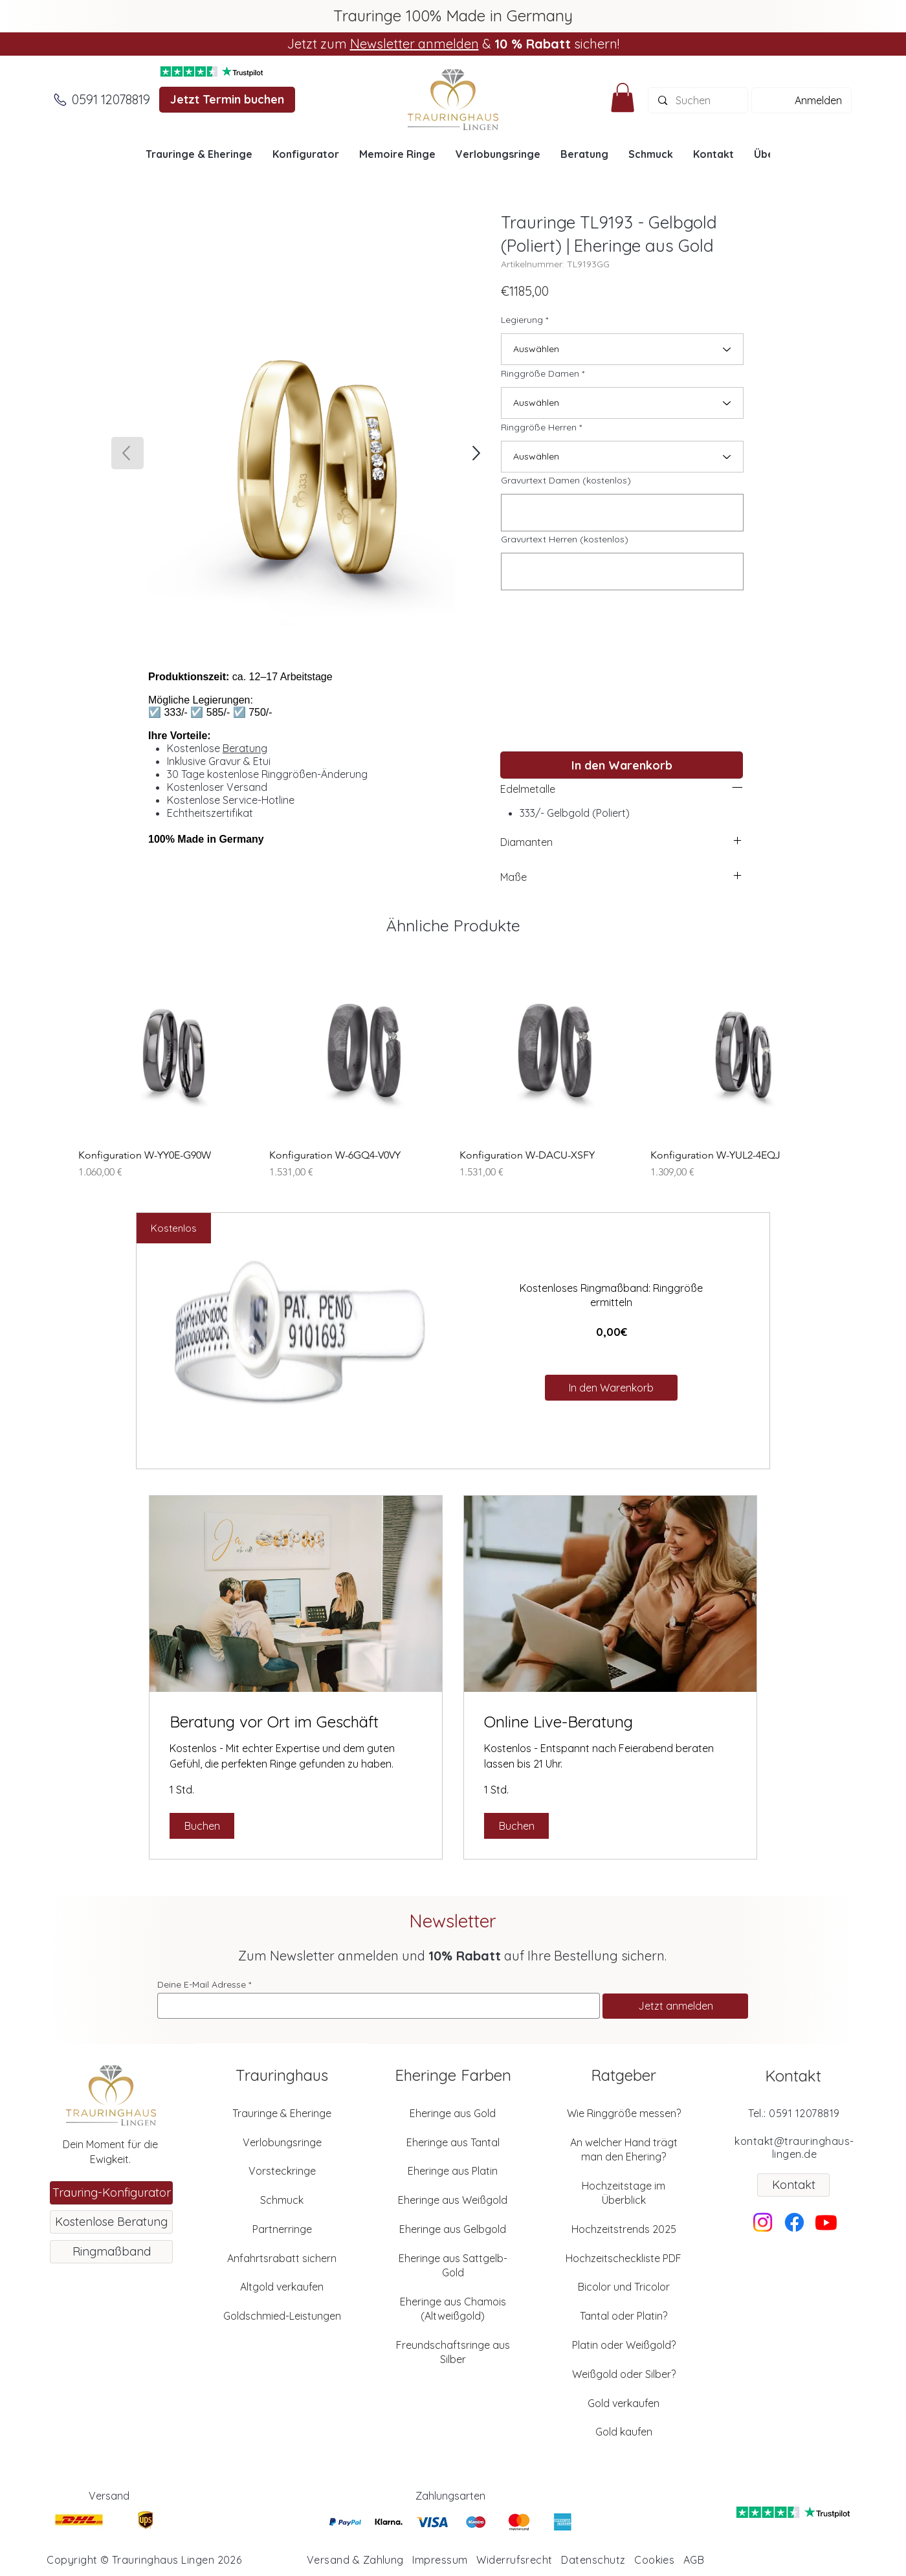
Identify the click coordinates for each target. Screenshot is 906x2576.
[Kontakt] (793, 2185)
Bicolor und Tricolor (624, 2286)
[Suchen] (698, 100)
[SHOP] (475, 453)
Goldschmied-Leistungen (282, 2315)
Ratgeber (623, 2075)
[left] (737, 787)
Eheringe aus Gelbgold (452, 2229)
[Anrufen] (60, 99)
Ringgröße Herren (539, 427)
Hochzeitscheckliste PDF (623, 2258)
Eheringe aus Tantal (453, 2142)
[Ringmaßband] (111, 2251)
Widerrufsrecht (514, 2559)
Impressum (439, 2559)
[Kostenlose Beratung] (111, 2222)
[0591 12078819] (111, 100)
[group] (453, 1070)
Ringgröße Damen (540, 373)
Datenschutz (593, 2559)
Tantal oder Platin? (623, 2315)
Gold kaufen (623, 2431)
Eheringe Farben (453, 2075)
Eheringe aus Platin (453, 2170)
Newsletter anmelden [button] (414, 44)
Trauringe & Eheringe (281, 2113)
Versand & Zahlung (355, 2559)
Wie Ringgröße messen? (624, 2113)
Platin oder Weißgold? (624, 2344)
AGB (693, 2559)
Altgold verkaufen (282, 2286)
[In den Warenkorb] (621, 765)
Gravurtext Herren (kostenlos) (564, 539)
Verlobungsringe (282, 2142)
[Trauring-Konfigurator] (111, 2192)
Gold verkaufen (623, 2403)
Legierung (522, 319)
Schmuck (282, 2199)
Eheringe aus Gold (453, 2113)
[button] (622, 97)
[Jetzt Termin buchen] (227, 100)
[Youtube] (826, 2222)
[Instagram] (762, 2222)
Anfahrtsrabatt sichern (282, 2258)
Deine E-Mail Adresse (201, 1984)
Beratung (245, 748)
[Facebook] (794, 2222)
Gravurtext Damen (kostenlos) (566, 480)
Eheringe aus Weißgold (452, 2199)
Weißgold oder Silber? (624, 2374)
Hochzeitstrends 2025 (623, 2229)
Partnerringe (282, 2229)
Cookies (654, 2559)
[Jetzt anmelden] (675, 2006)
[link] (296, 1722)
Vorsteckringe (282, 2170)
